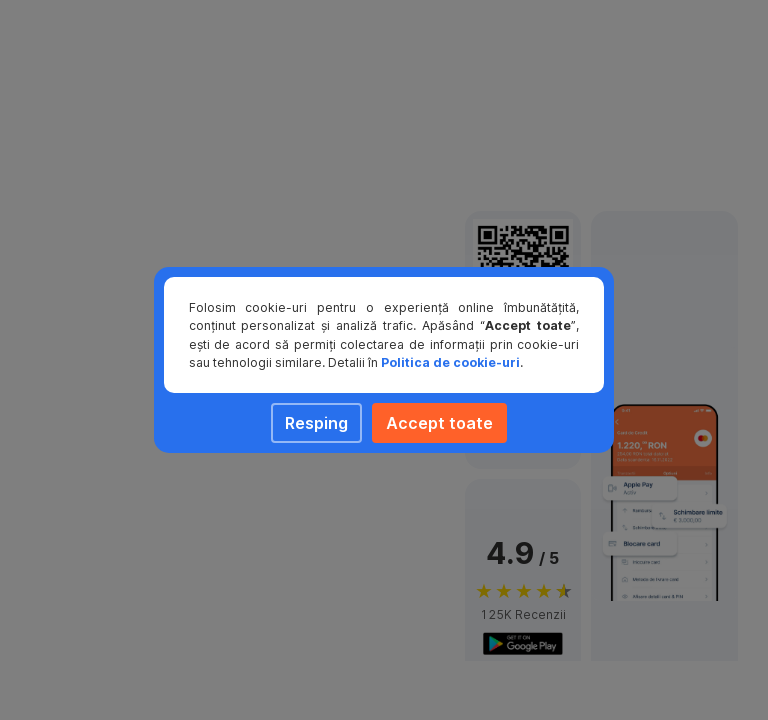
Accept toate (439, 423)
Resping (316, 423)
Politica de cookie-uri (450, 362)
